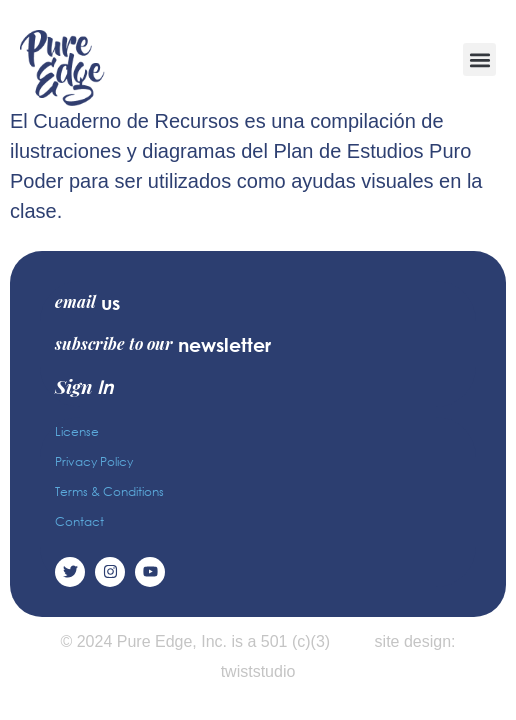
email (87, 302)
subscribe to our (163, 344)
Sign (84, 386)
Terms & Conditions (109, 491)
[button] (479, 59)
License (77, 431)
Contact (79, 521)
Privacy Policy (94, 461)
